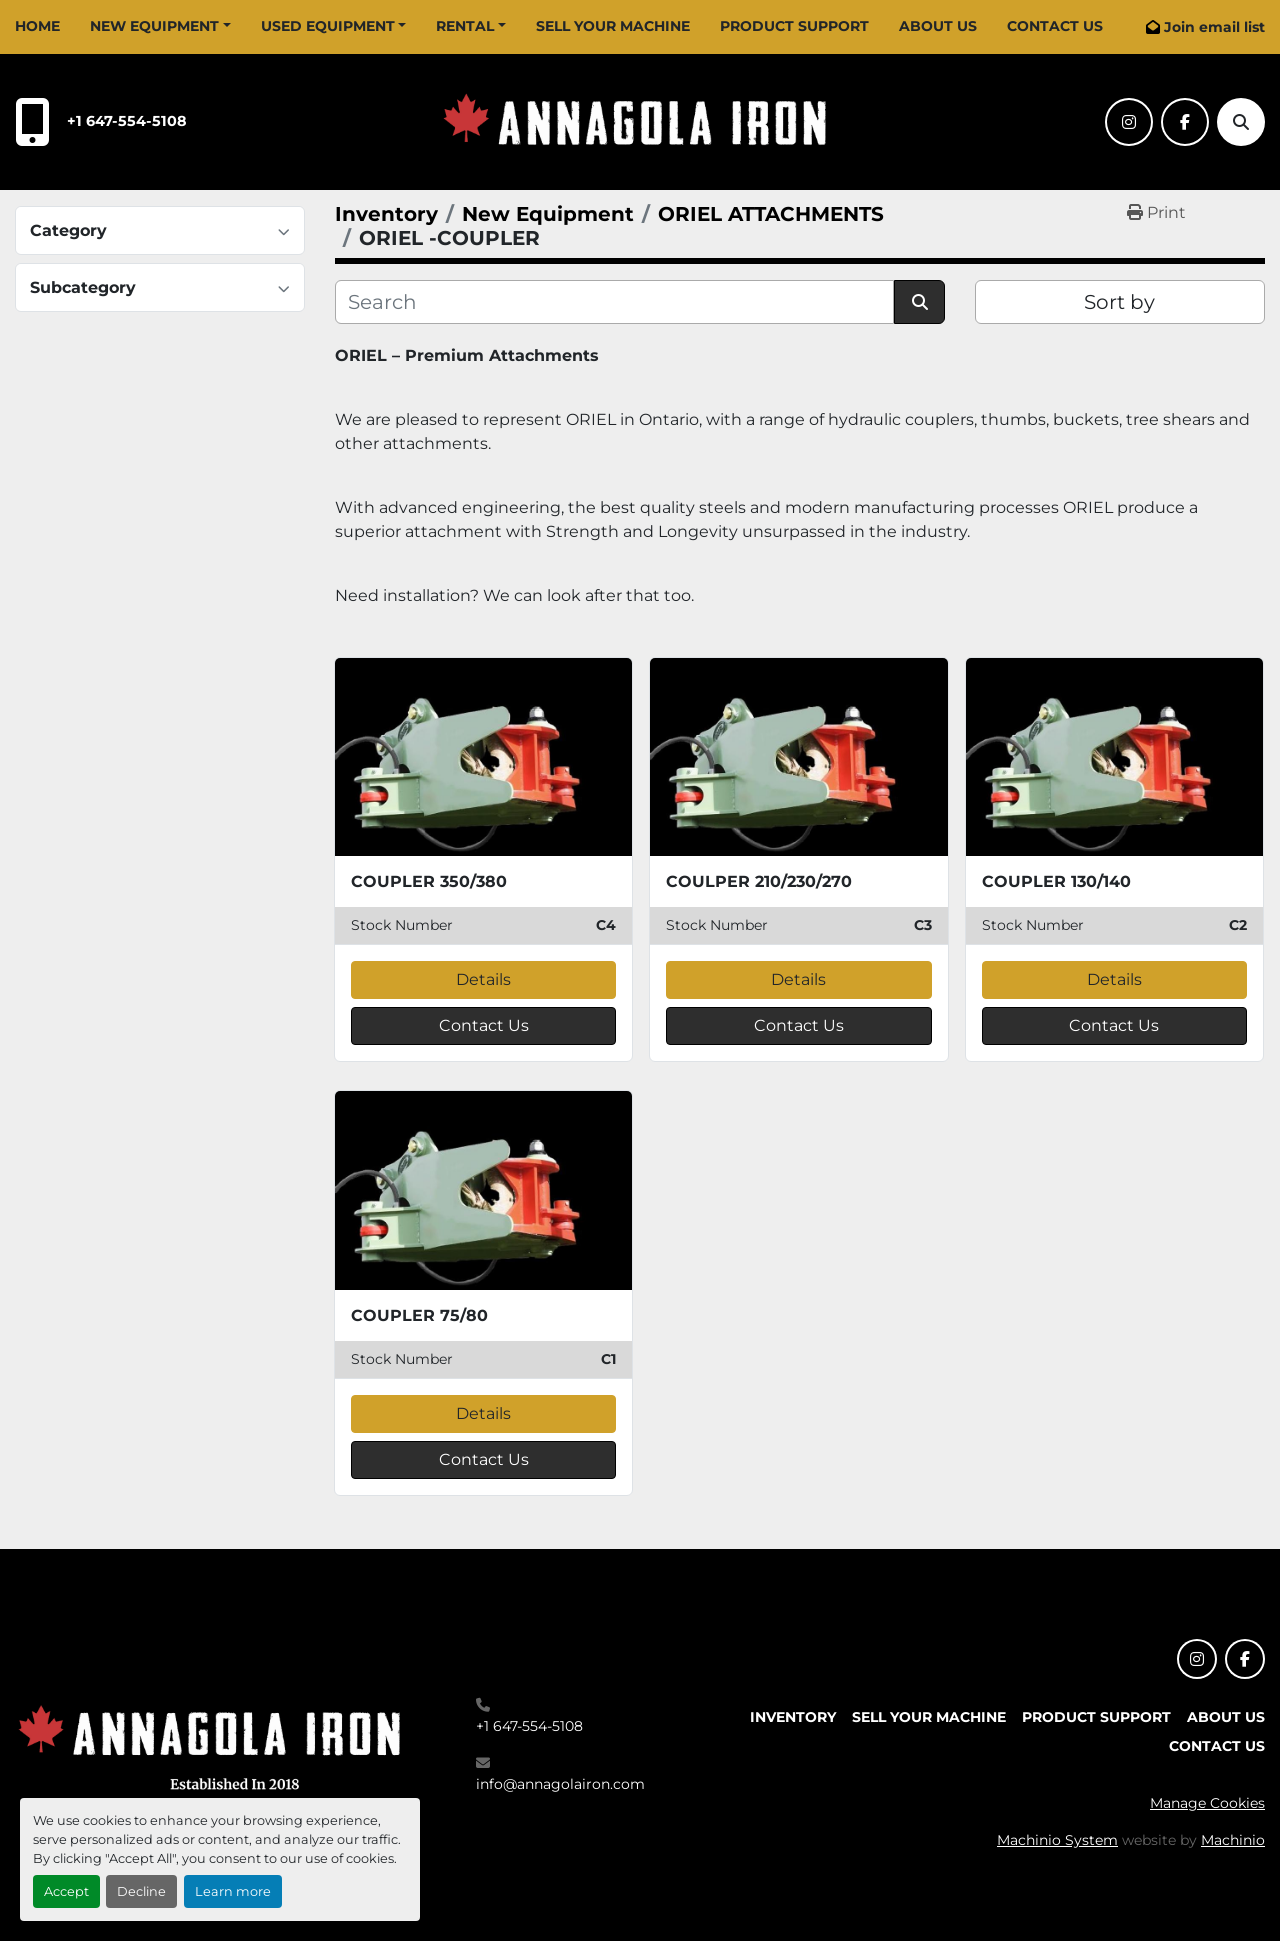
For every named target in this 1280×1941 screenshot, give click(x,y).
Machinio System (1057, 1840)
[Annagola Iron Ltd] (215, 1744)
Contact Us (1055, 26)
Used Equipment (328, 26)
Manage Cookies (1207, 1803)
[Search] (1241, 122)
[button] (160, 26)
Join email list (1214, 27)
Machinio (1233, 1840)
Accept (66, 1891)
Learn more (233, 1891)
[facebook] (1185, 122)
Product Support (794, 26)
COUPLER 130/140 (1056, 881)
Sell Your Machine (613, 26)
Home (37, 26)
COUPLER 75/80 (419, 1315)
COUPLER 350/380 (429, 881)
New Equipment (154, 26)
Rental (465, 26)
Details (483, 979)
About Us (938, 26)
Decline (141, 1891)
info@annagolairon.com (560, 1784)
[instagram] (1129, 122)
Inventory (793, 1717)
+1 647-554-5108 (127, 121)
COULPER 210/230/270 (759, 881)
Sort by (1119, 302)
